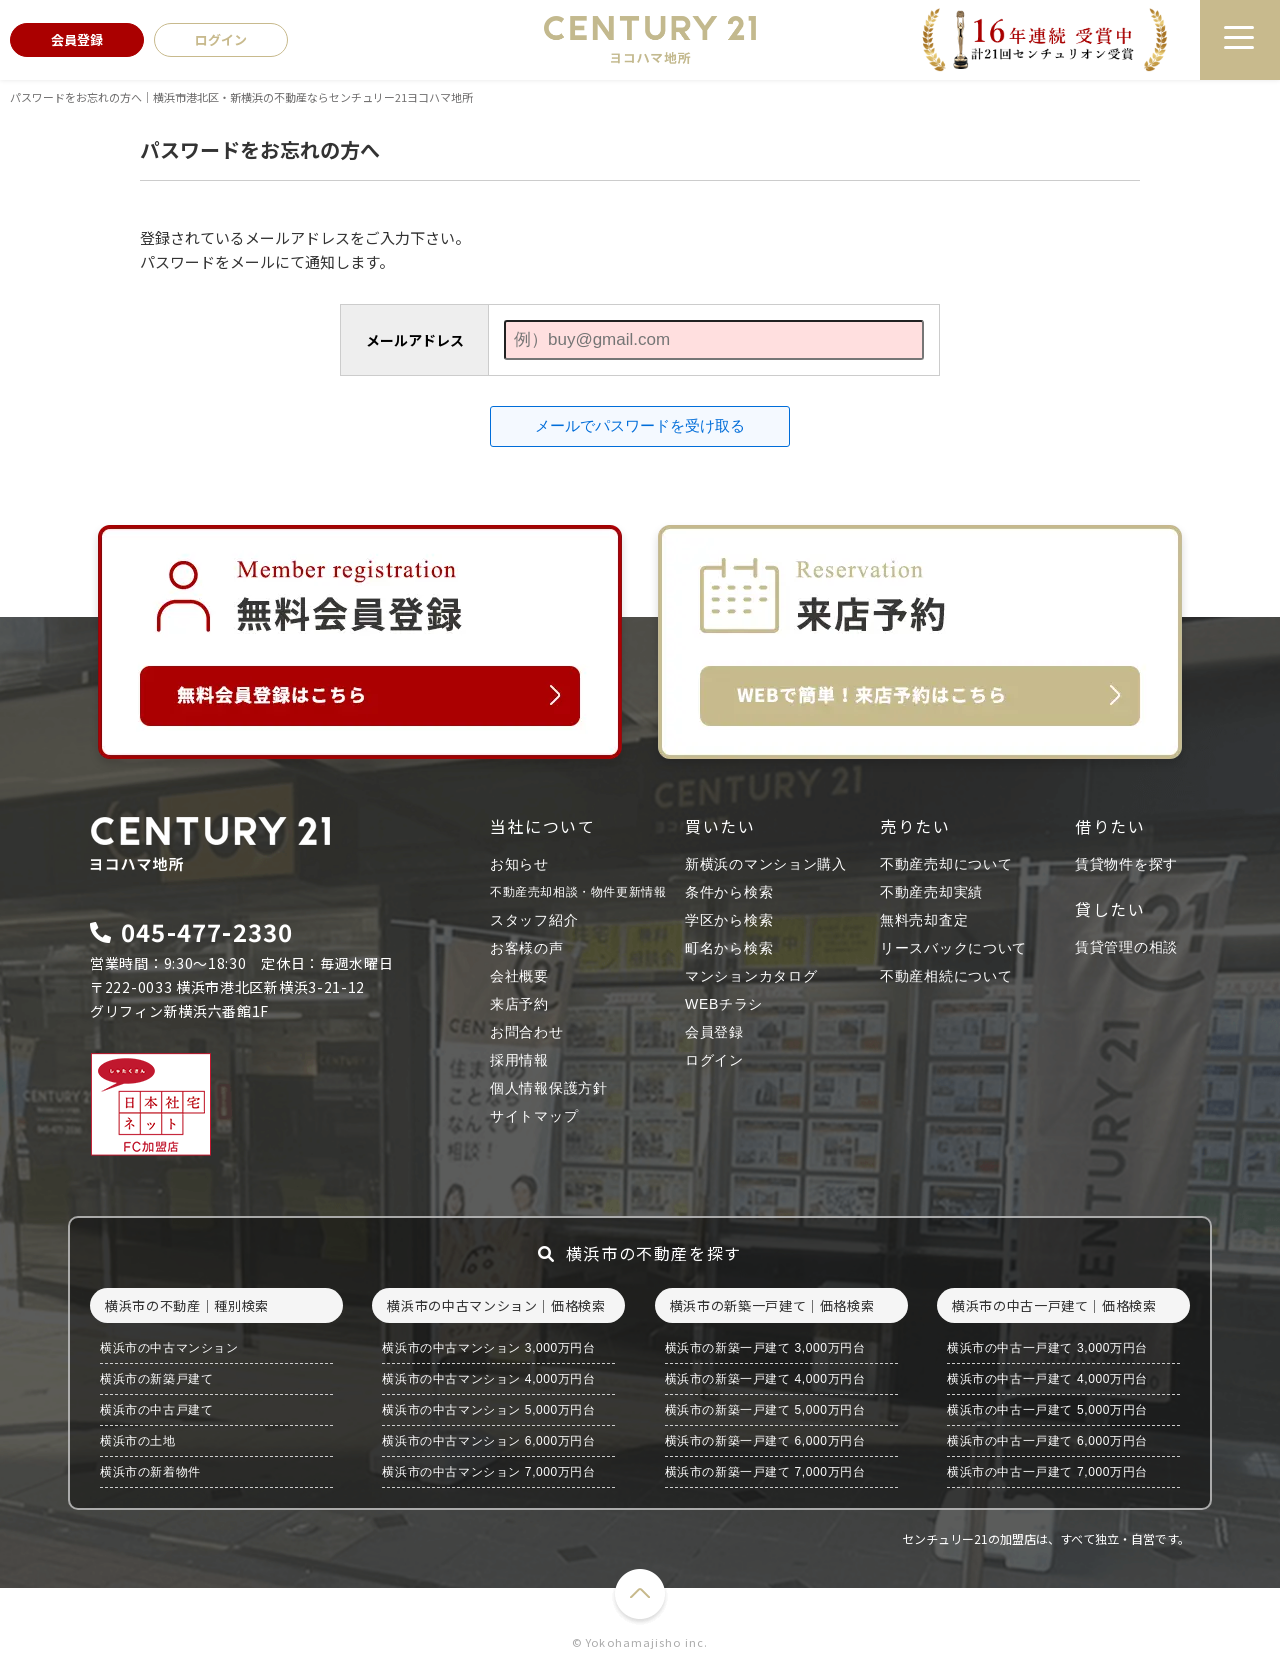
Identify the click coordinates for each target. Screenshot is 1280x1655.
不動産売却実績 (931, 892)
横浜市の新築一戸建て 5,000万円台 (765, 1410)
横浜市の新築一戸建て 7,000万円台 (765, 1472)
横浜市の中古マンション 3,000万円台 (488, 1348)
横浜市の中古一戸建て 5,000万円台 (1047, 1410)
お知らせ (519, 864)
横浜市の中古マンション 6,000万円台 (488, 1441)
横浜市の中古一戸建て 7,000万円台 (1047, 1472)
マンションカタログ (751, 976)
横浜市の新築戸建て (156, 1379)
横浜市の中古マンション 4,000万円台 (488, 1379)
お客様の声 (527, 948)
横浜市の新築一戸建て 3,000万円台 (765, 1348)
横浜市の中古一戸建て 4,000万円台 (1047, 1379)
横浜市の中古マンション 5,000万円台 (488, 1410)
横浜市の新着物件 (150, 1472)
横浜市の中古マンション (169, 1348)
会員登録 (714, 1032)
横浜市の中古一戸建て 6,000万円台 (1047, 1441)
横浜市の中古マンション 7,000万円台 (488, 1472)
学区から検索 (729, 920)
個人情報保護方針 (549, 1088)
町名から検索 (729, 948)
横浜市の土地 (138, 1441)
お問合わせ (527, 1032)
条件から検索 (729, 892)
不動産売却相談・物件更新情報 (578, 892)
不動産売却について (946, 864)
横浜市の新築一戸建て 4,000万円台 (765, 1379)
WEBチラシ (724, 1004)
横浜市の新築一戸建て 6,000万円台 (765, 1441)
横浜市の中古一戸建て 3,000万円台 (1047, 1348)
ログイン (714, 1060)
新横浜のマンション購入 (766, 864)
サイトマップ (534, 1116)
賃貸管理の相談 (1126, 947)
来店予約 (519, 1004)
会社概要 (519, 976)
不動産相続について (946, 976)
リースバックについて (953, 948)
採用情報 (519, 1060)
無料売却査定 (924, 920)
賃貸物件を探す (1126, 864)
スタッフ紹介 (534, 920)
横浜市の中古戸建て (156, 1410)
